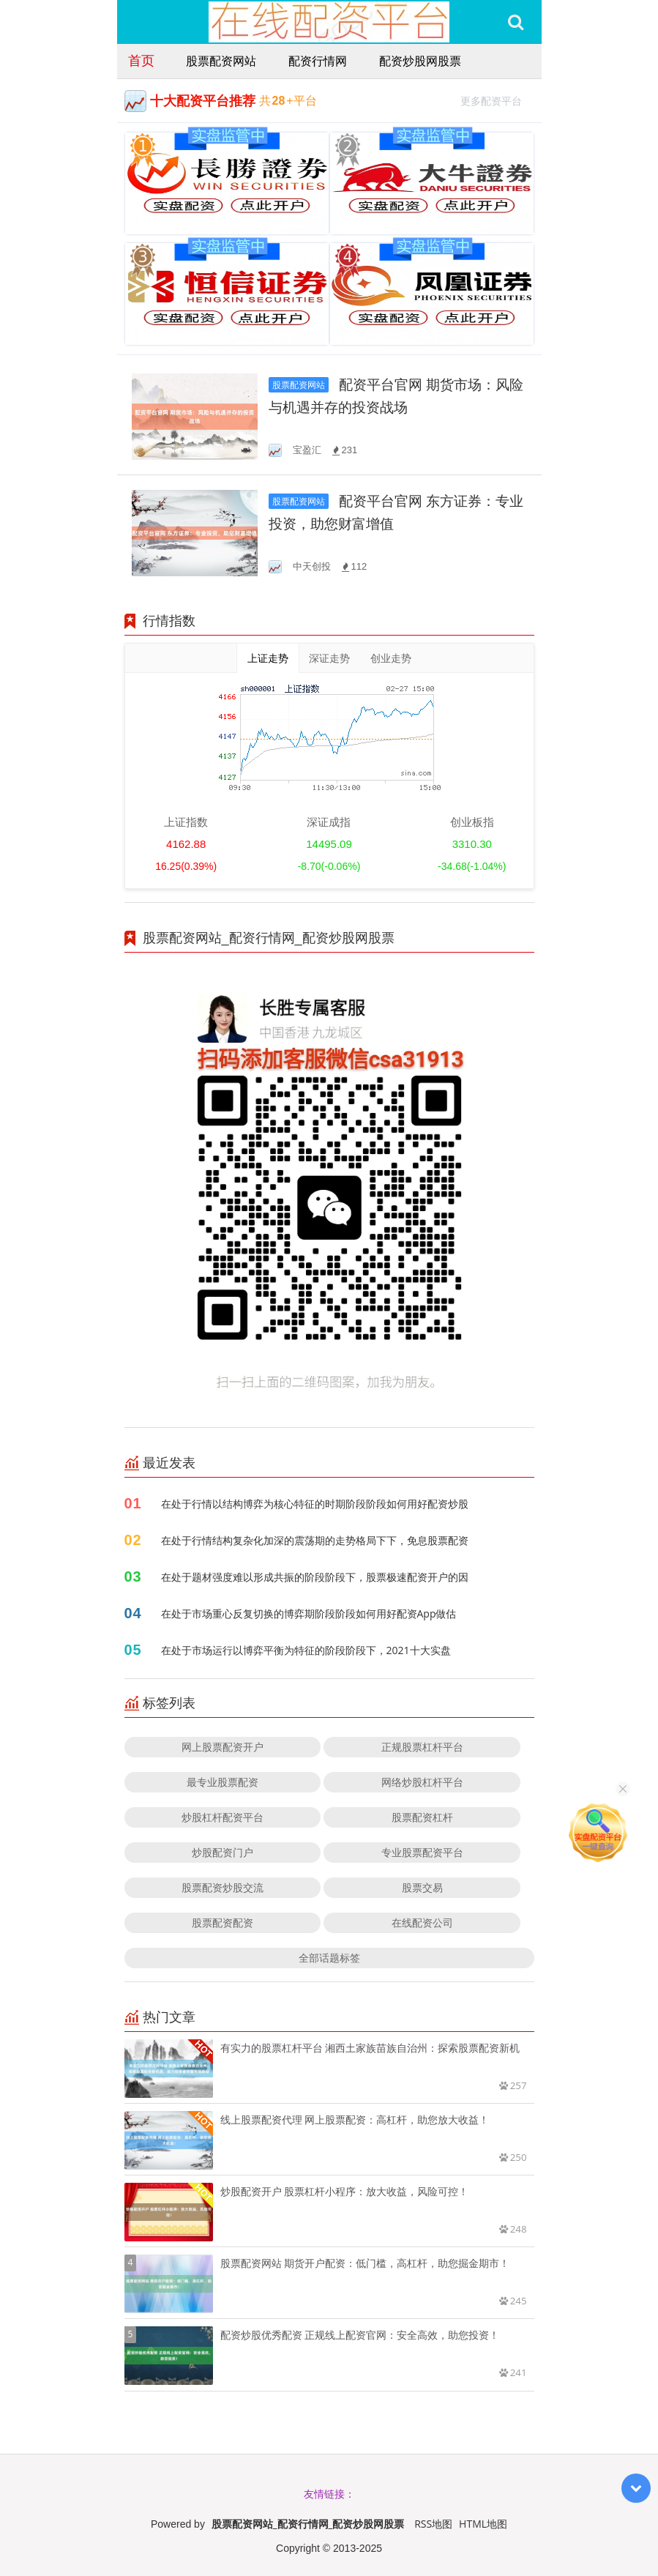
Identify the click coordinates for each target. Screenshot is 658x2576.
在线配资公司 (422, 1922)
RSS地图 (433, 2524)
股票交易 (422, 1887)
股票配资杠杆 (422, 1817)
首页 (141, 60)
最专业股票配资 (222, 1782)
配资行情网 (317, 61)
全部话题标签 (329, 1958)
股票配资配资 (222, 1922)
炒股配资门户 (222, 1852)
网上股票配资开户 (222, 1747)
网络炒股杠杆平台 (422, 1782)
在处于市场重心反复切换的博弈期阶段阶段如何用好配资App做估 (309, 1613)
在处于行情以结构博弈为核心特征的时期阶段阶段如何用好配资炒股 (314, 1504)
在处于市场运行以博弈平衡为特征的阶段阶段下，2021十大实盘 (306, 1650)
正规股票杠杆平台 (422, 1747)
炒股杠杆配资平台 (222, 1817)
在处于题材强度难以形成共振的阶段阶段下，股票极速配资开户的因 (314, 1577)
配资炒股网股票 (420, 61)
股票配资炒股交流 (222, 1887)
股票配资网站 (221, 61)
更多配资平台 (497, 99)
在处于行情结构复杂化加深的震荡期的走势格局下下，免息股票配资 (314, 1540)
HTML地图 (483, 2524)
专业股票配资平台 (422, 1852)
